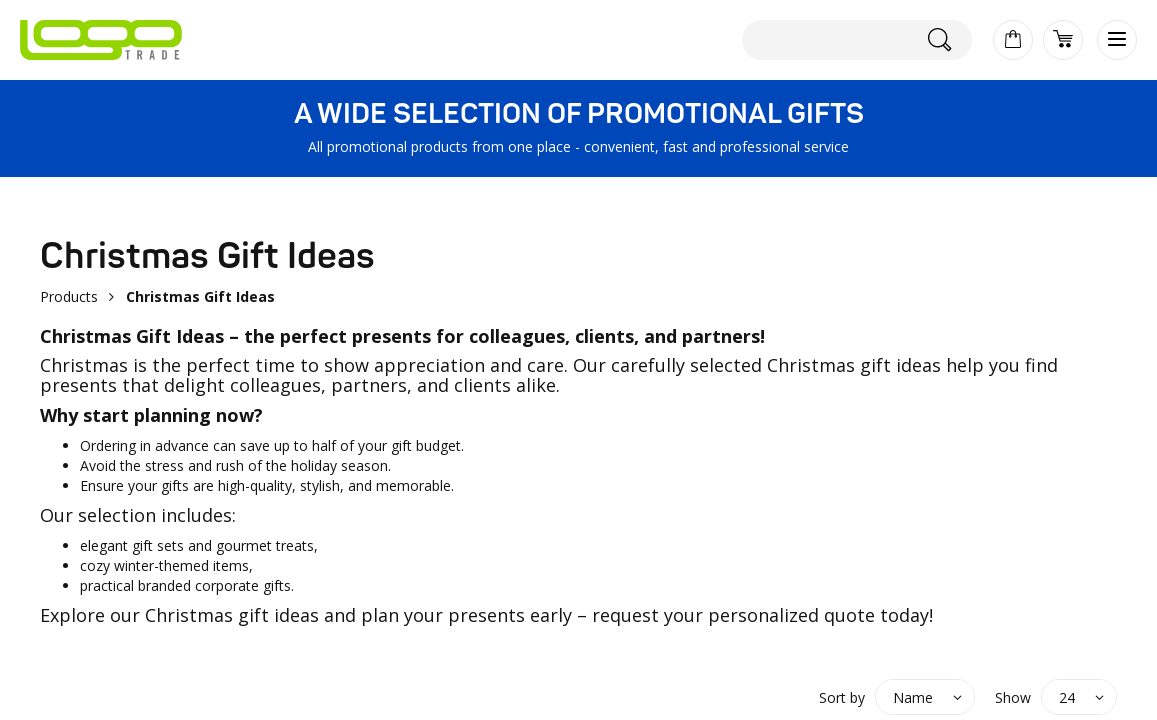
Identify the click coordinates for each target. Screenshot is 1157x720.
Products (69, 296)
